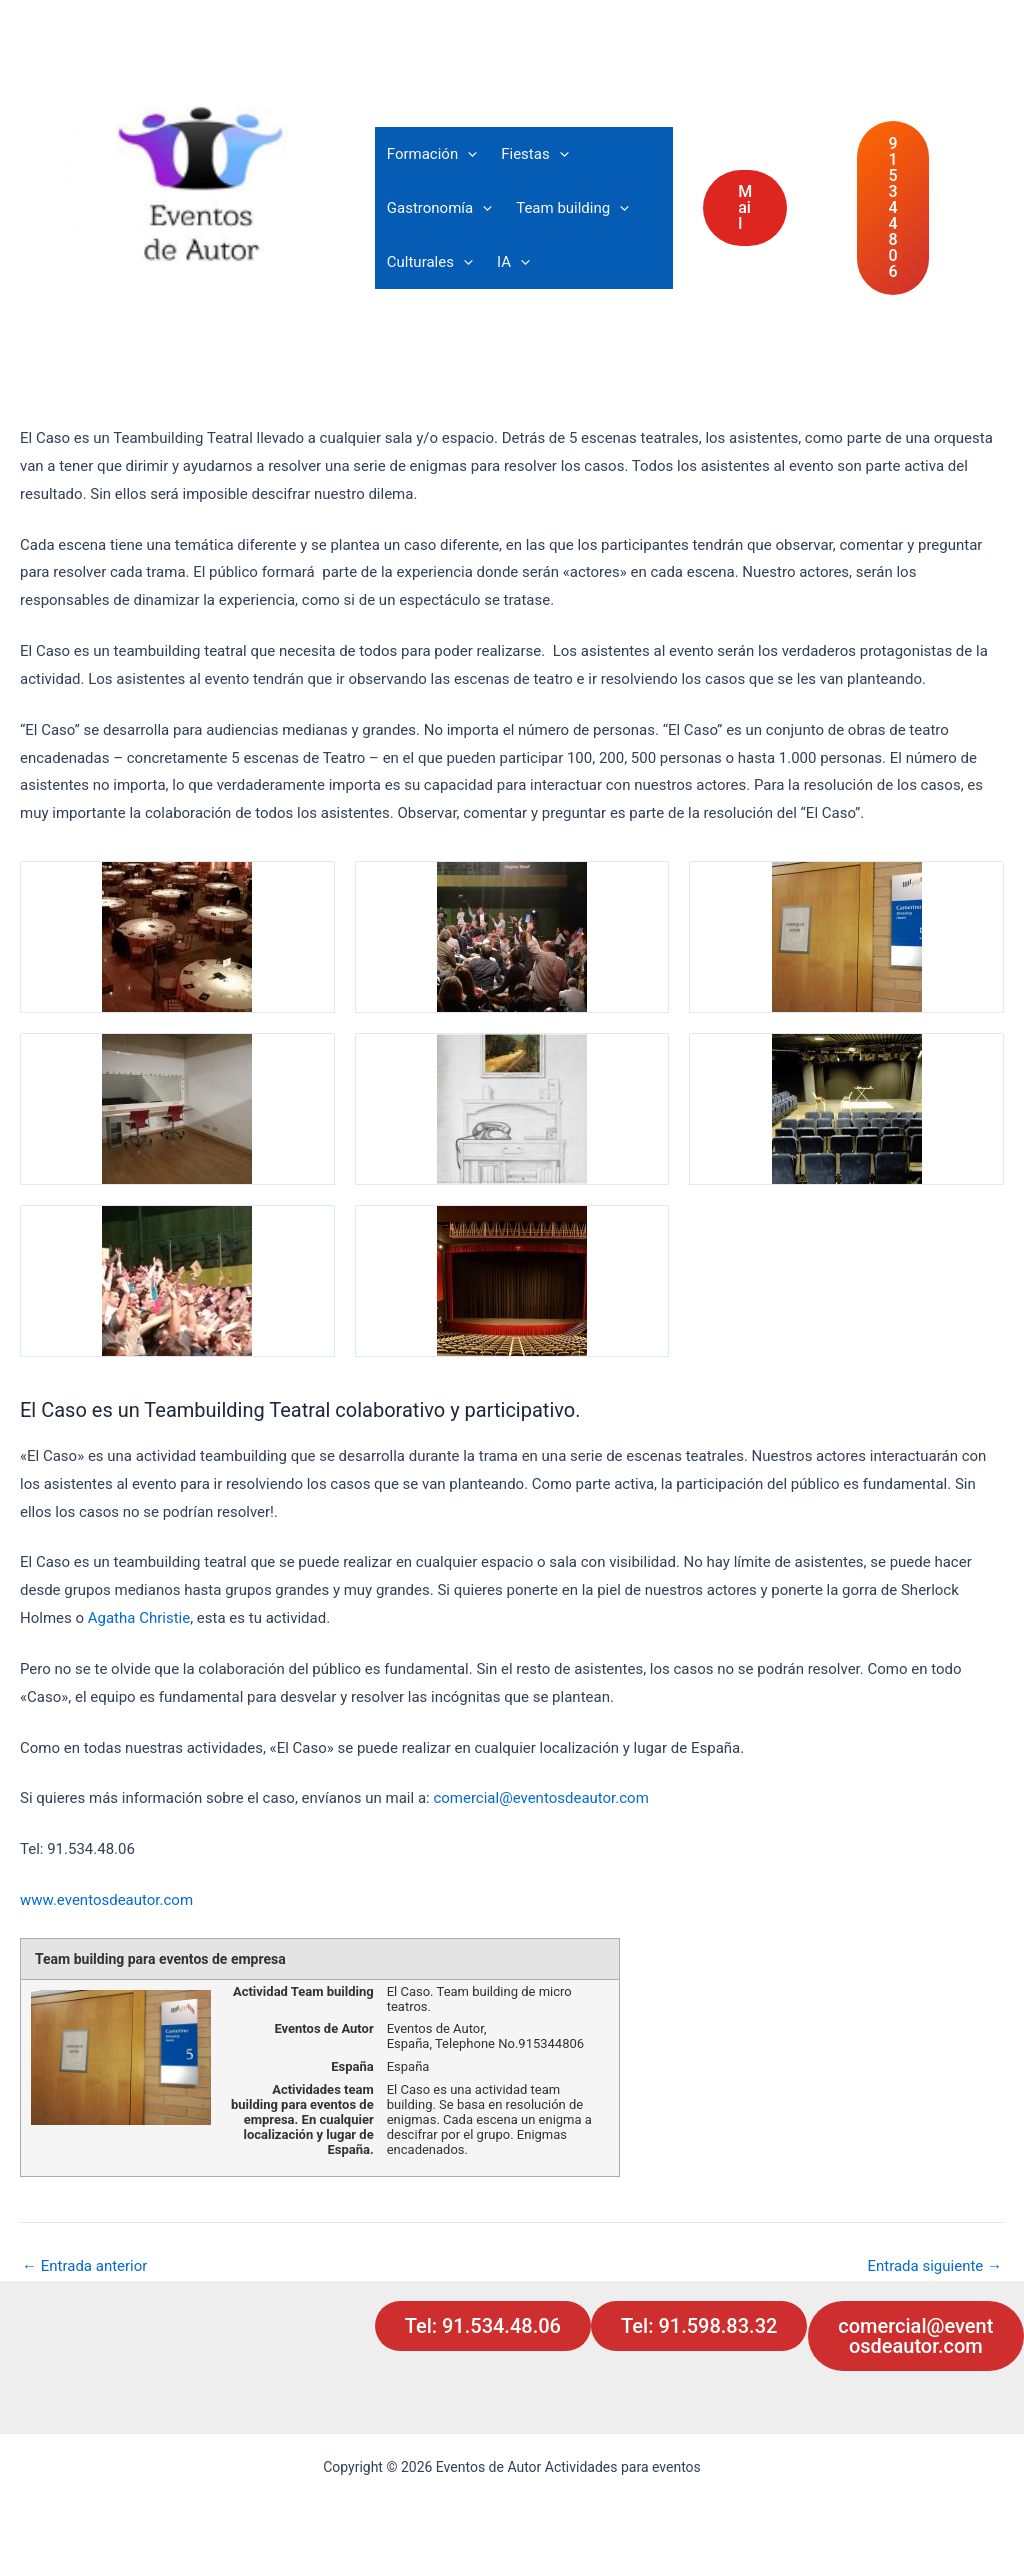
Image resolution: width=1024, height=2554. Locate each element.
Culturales (430, 262)
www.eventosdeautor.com (108, 1900)
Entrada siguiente (934, 2266)
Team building (572, 208)
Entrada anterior (84, 2266)
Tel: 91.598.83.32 (699, 2326)
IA (513, 262)
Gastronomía (439, 208)
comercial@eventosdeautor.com (540, 1798)
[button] (467, 154)
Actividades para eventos (210, 321)
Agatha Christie (139, 1618)
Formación (432, 154)
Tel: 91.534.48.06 (483, 2326)
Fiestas (534, 154)
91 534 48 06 (893, 207)
